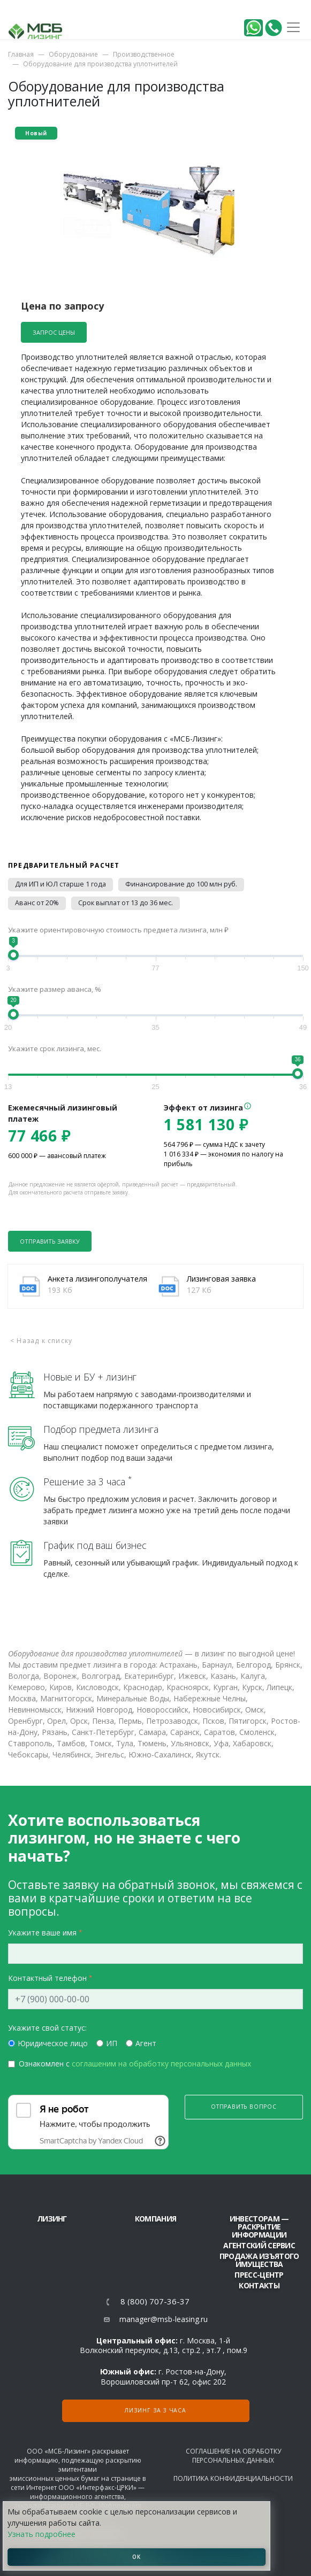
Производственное (144, 54)
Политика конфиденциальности (233, 2478)
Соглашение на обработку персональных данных (233, 2456)
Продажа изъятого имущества (259, 2260)
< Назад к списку (41, 1340)
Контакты (259, 2285)
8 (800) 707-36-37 (154, 2301)
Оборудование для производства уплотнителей (100, 63)
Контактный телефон (47, 1978)
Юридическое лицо (53, 2043)
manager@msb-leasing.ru (163, 2319)
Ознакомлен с (135, 2063)
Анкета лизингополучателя (97, 1279)
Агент (145, 2043)
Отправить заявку (50, 1241)
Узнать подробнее (41, 2534)
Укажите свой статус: (47, 2028)
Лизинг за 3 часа (155, 2410)
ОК (136, 2556)
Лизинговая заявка (221, 1279)
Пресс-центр (258, 2275)
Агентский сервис (259, 2245)
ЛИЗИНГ (52, 2218)
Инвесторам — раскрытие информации (259, 2226)
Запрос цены (54, 332)
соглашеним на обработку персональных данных (161, 2063)
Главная (21, 54)
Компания (155, 2218)
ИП (111, 2043)
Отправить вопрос (244, 2106)
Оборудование (73, 54)
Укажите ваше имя (42, 1932)
